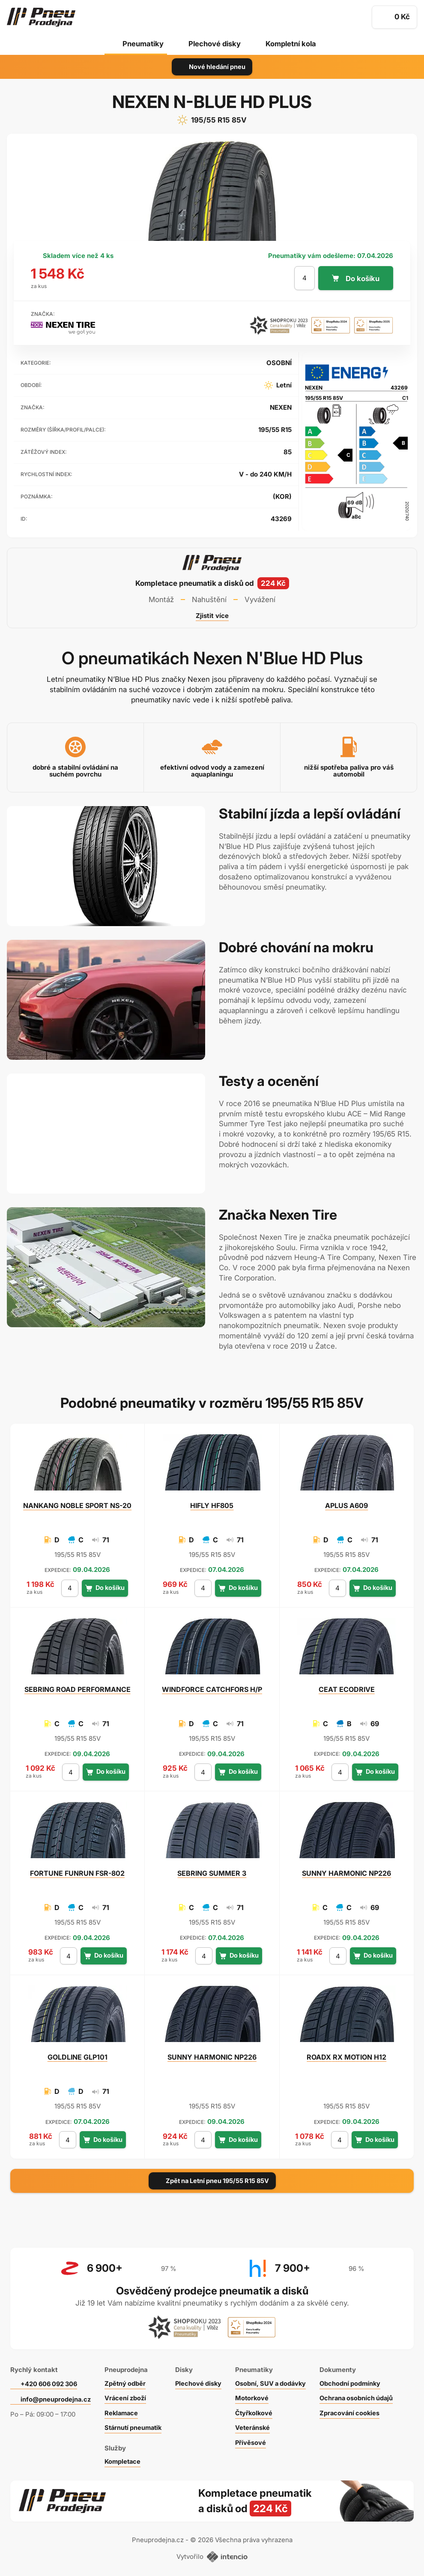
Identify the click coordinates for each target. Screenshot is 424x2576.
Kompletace (124, 2458)
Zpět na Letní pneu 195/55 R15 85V (212, 2181)
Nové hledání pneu (212, 67)
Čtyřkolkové (260, 2409)
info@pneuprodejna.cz (56, 2396)
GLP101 (77, 2057)
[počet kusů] (304, 278)
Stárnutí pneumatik (135, 2424)
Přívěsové (256, 2439)
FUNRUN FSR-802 (77, 1873)
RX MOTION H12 (346, 2057)
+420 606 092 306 (51, 2380)
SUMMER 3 (211, 1873)
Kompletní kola (292, 43)
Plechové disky (214, 43)
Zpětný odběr (126, 2380)
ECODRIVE (347, 1689)
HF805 (211, 1505)
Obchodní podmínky (359, 2380)
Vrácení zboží (127, 2395)
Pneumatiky (141, 43)
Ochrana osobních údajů (366, 2395)
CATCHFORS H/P (212, 1689)
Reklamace (122, 2409)
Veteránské (259, 2424)
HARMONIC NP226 (346, 1873)
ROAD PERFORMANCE (77, 1689)
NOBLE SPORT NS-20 (77, 1505)
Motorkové (258, 2395)
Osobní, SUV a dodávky (277, 2380)
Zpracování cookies (359, 2409)
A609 (346, 1505)
